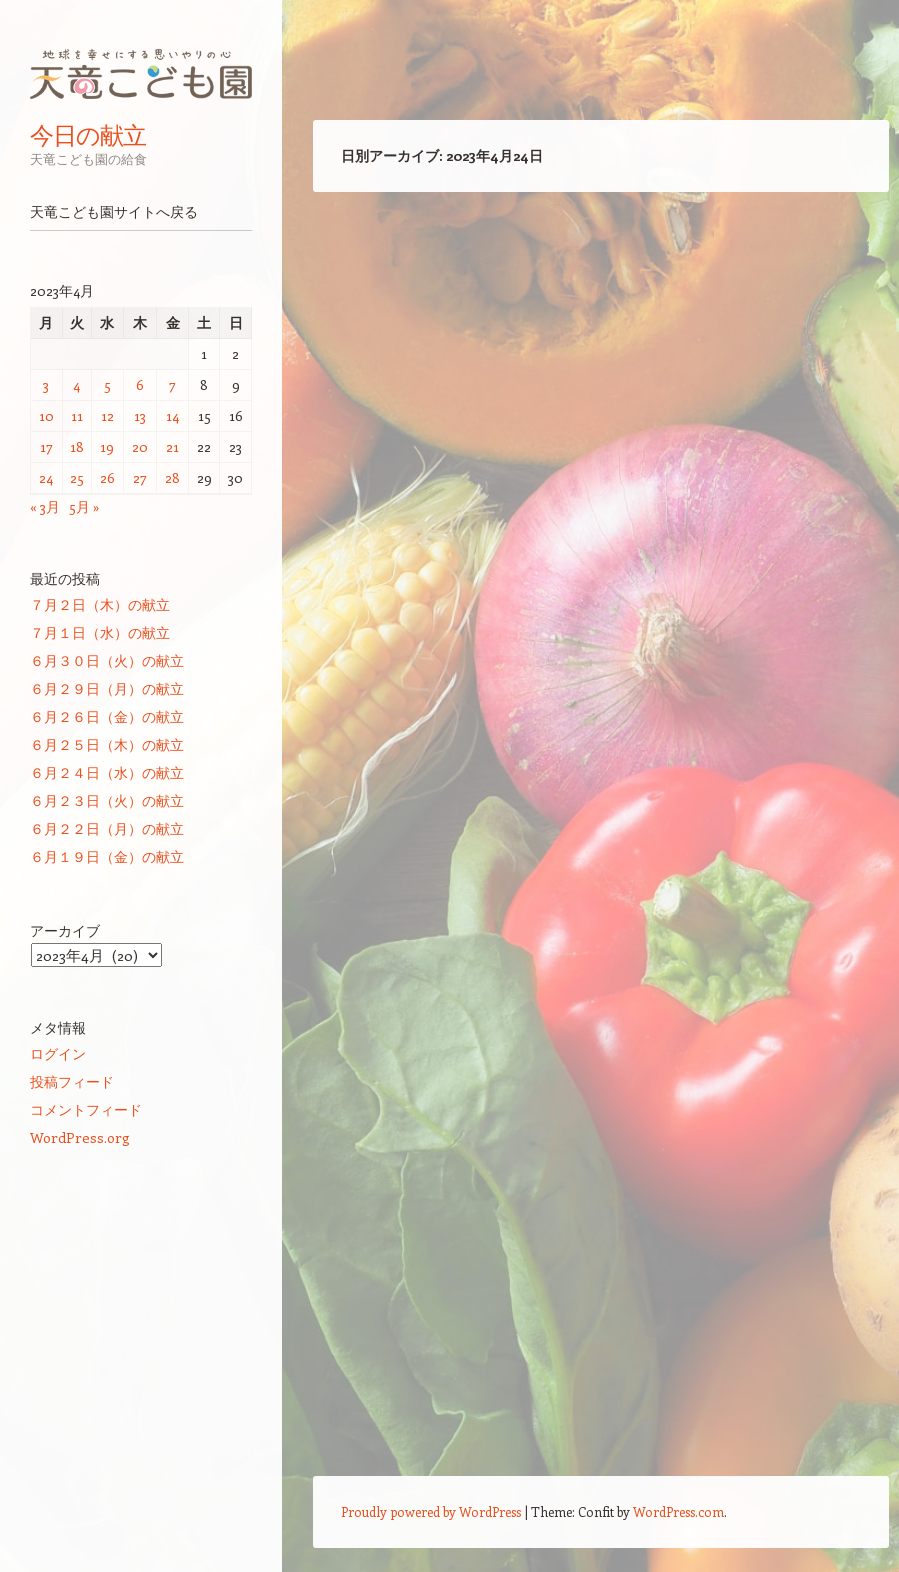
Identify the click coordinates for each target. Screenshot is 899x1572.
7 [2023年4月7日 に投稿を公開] (172, 384)
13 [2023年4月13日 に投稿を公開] (140, 415)
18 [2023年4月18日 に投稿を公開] (77, 446)
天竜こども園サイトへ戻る (114, 212)
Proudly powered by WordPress (431, 1511)
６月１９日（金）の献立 (107, 856)
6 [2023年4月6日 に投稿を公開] (140, 384)
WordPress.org (80, 1137)
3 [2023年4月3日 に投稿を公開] (46, 384)
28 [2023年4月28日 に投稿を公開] (172, 477)
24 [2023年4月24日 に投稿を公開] (46, 477)
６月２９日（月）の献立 (107, 688)
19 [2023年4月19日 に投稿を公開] (107, 446)
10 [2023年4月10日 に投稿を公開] (46, 415)
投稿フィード (72, 1081)
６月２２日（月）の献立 (107, 828)
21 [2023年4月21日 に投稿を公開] (172, 446)
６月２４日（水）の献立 (107, 772)
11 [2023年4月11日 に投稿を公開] (77, 415)
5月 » (84, 506)
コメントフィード (86, 1109)
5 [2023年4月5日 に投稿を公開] (107, 384)
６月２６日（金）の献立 (107, 716)
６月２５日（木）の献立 (107, 744)
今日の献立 (88, 135)
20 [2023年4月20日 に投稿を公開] (140, 446)
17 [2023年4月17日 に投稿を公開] (46, 446)
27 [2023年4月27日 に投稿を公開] (140, 477)
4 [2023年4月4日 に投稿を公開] (76, 384)
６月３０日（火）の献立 (107, 660)
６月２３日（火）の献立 (107, 800)
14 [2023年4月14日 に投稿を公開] (172, 415)
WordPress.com (678, 1511)
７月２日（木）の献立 (100, 604)
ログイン (58, 1053)
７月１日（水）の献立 (100, 632)
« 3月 (45, 506)
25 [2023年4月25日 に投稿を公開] (77, 477)
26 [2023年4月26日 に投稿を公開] (107, 477)
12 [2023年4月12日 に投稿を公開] (107, 415)
